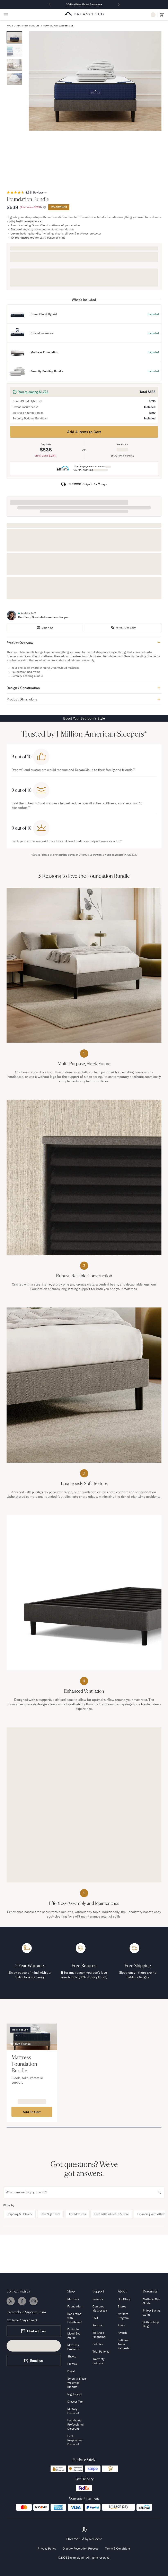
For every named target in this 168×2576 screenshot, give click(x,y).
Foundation (74, 2306)
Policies (97, 2344)
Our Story (124, 2299)
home (10, 26)
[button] (84, 642)
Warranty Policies (98, 2361)
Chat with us (33, 2331)
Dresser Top (75, 2401)
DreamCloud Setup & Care (111, 2214)
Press (121, 2325)
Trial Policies (100, 2351)
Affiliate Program (123, 2316)
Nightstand (74, 2394)
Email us (33, 2360)
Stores (122, 2306)
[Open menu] (5, 14)
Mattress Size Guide (151, 2301)
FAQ (95, 2318)
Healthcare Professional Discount (75, 2424)
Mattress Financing (98, 2335)
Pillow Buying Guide (151, 2312)
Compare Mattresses (99, 2308)
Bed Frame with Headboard (74, 2318)
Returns (97, 2325)
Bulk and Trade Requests (124, 2344)
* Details (35, 854)
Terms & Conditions (118, 2548)
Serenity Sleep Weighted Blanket (76, 2383)
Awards (122, 2333)
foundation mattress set (59, 26)
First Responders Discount (74, 2440)
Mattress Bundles (28, 26)
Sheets (71, 2356)
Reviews (97, 2299)
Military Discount (73, 2411)
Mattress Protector (73, 2347)
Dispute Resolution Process (80, 2548)
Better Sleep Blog (151, 2324)
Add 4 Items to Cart (84, 431)
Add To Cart (32, 2112)
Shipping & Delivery (19, 2214)
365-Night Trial (50, 2214)
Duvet (71, 2371)
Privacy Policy (47, 2548)
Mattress (73, 2299)
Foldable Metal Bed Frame (73, 2333)
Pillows (72, 2364)
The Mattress (77, 2214)
